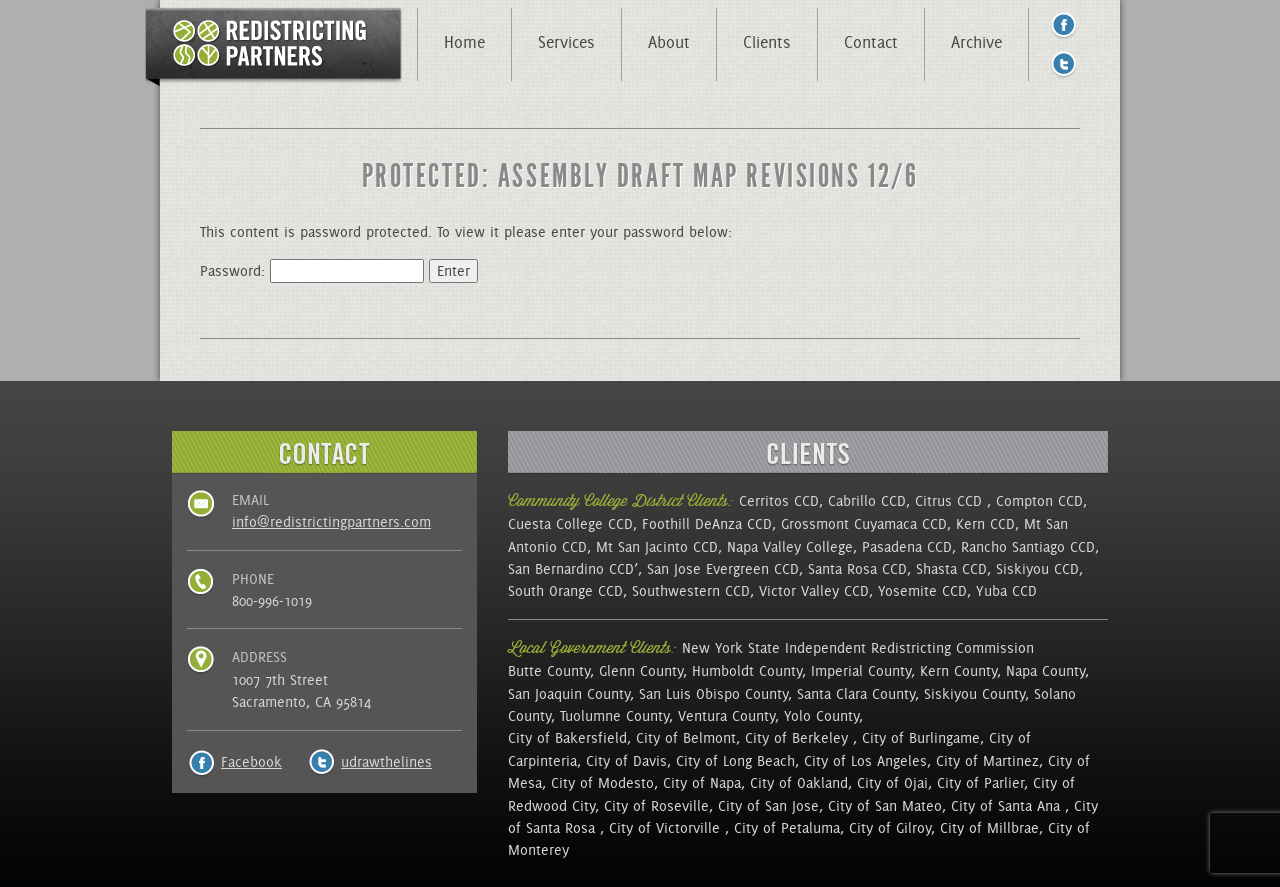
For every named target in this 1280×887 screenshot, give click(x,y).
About (669, 42)
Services (566, 42)
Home (464, 42)
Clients (767, 42)
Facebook (251, 762)
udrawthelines (386, 762)
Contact (871, 42)
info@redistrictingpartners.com (331, 522)
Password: (312, 271)
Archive (976, 42)
